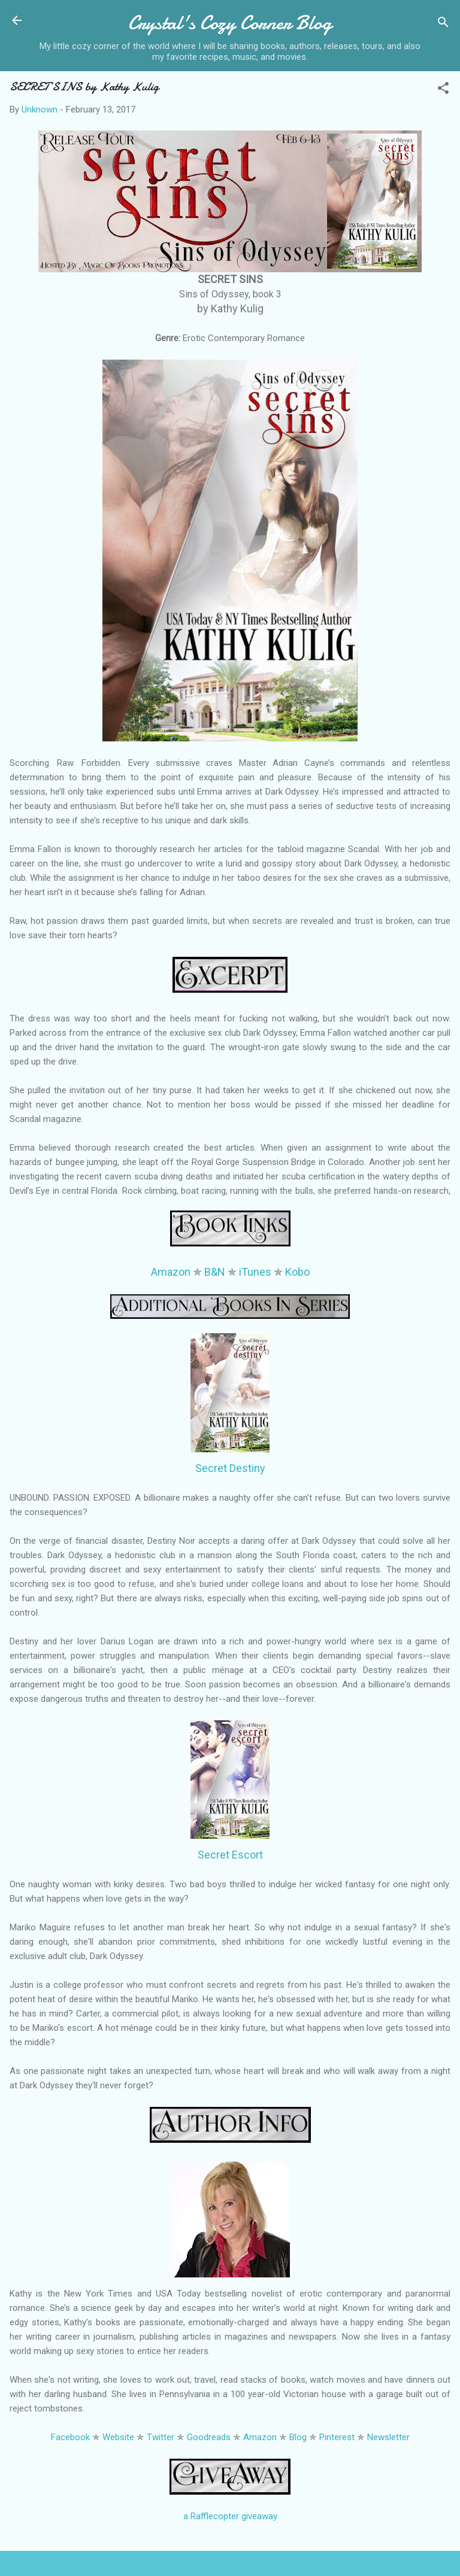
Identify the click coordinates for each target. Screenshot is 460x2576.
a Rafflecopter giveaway (230, 2516)
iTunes (255, 1272)
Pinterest (337, 2437)
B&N (214, 1272)
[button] (443, 90)
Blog (298, 2437)
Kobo (297, 1272)
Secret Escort (230, 1854)
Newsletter (388, 2437)
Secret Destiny (230, 1468)
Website (118, 2437)
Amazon (170, 1272)
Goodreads (209, 2437)
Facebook (70, 2437)
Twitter (160, 2437)
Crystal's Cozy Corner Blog (230, 23)
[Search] (443, 24)
